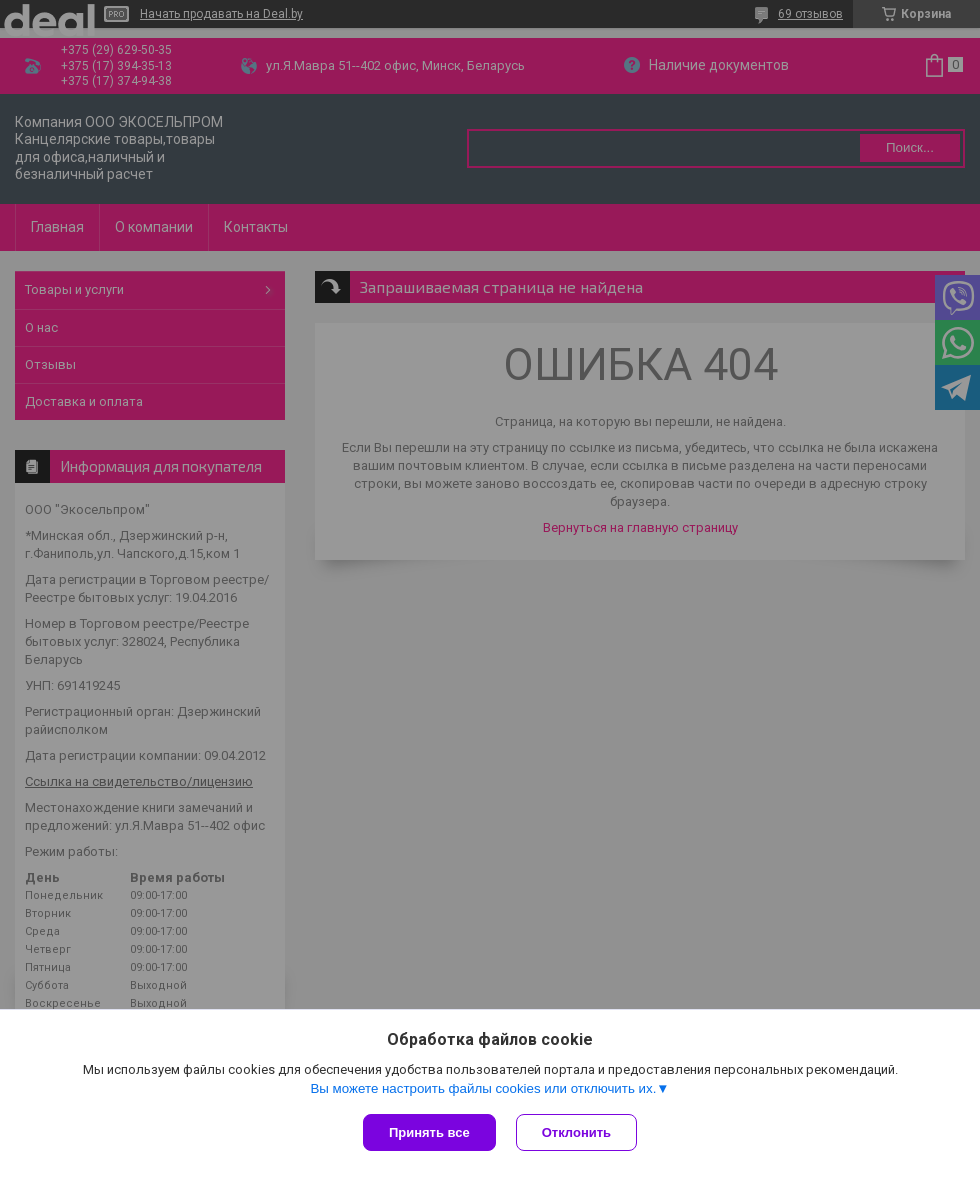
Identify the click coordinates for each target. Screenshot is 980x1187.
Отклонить (576, 1132)
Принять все (429, 1132)
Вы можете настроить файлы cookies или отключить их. (483, 1088)
